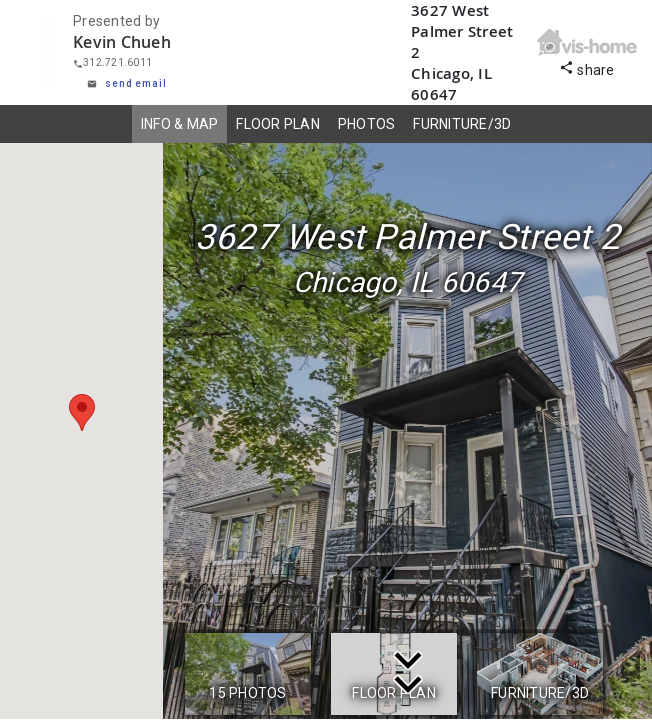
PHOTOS (367, 124)
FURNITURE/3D (462, 124)
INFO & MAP (180, 124)
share (587, 67)
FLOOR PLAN (278, 124)
